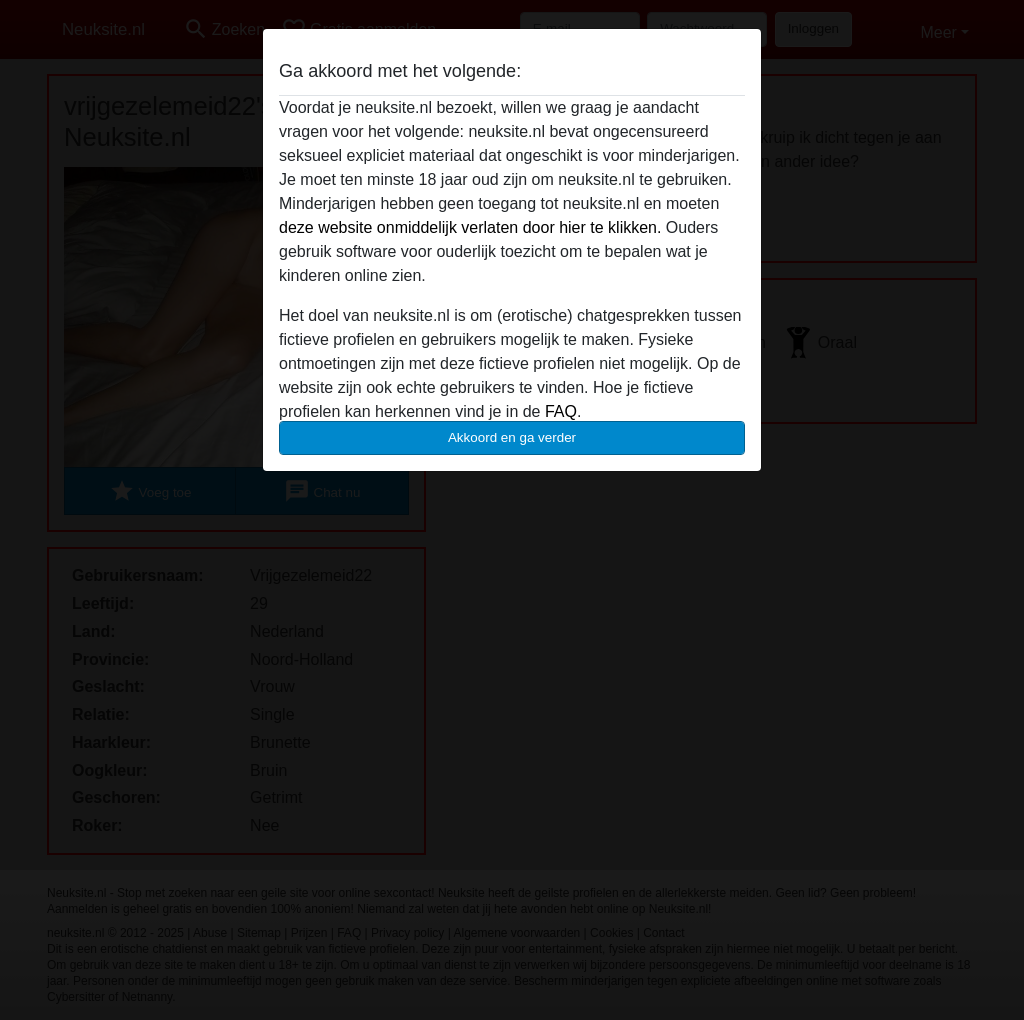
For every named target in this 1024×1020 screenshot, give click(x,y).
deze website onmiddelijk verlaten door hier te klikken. (470, 227)
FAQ (561, 411)
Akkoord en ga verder (512, 437)
